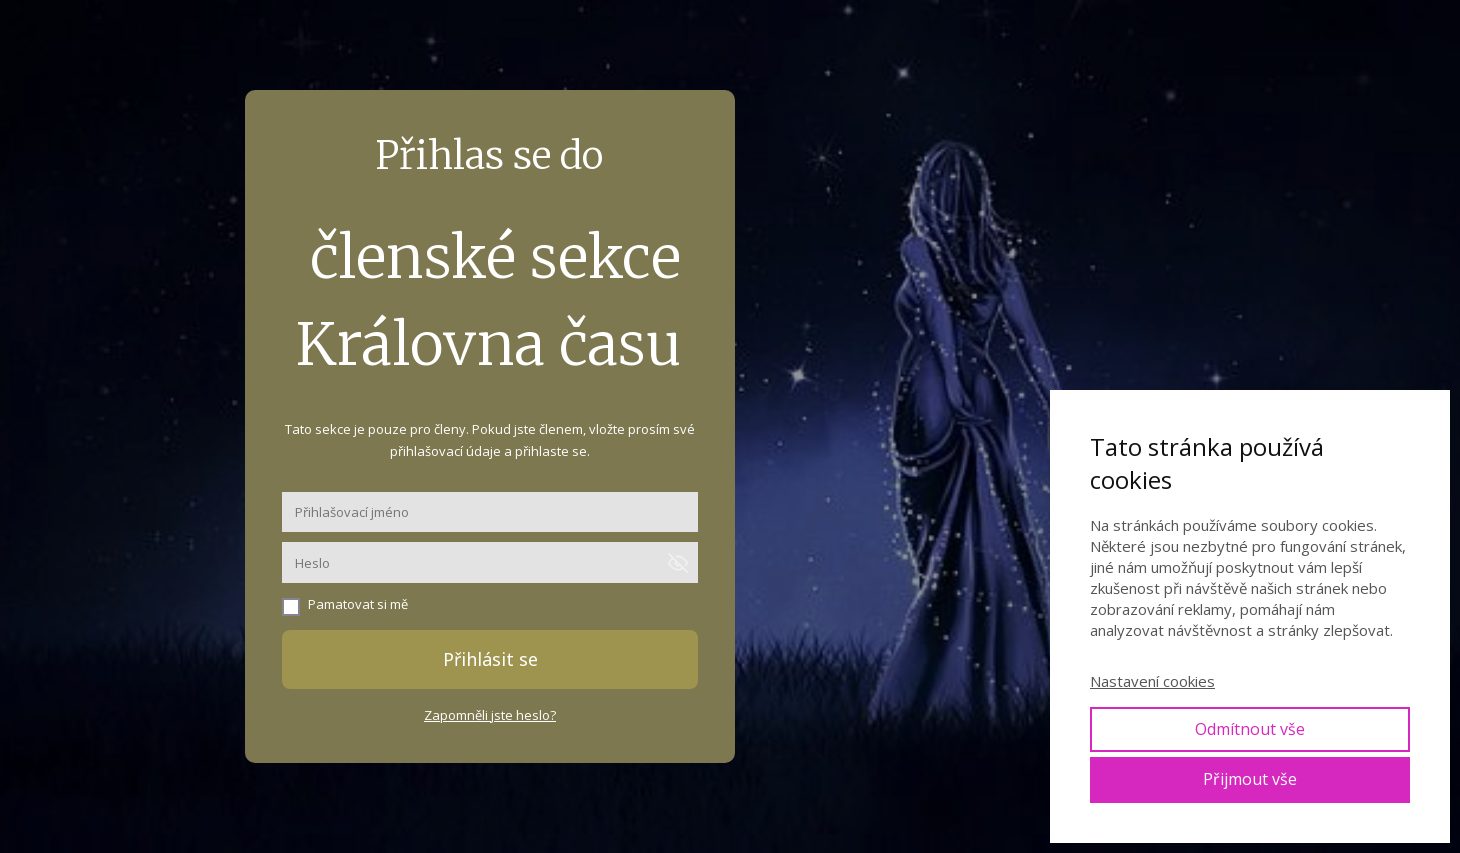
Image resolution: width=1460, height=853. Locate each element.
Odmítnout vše (1250, 729)
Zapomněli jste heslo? (490, 715)
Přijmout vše (1250, 779)
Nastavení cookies (1152, 681)
